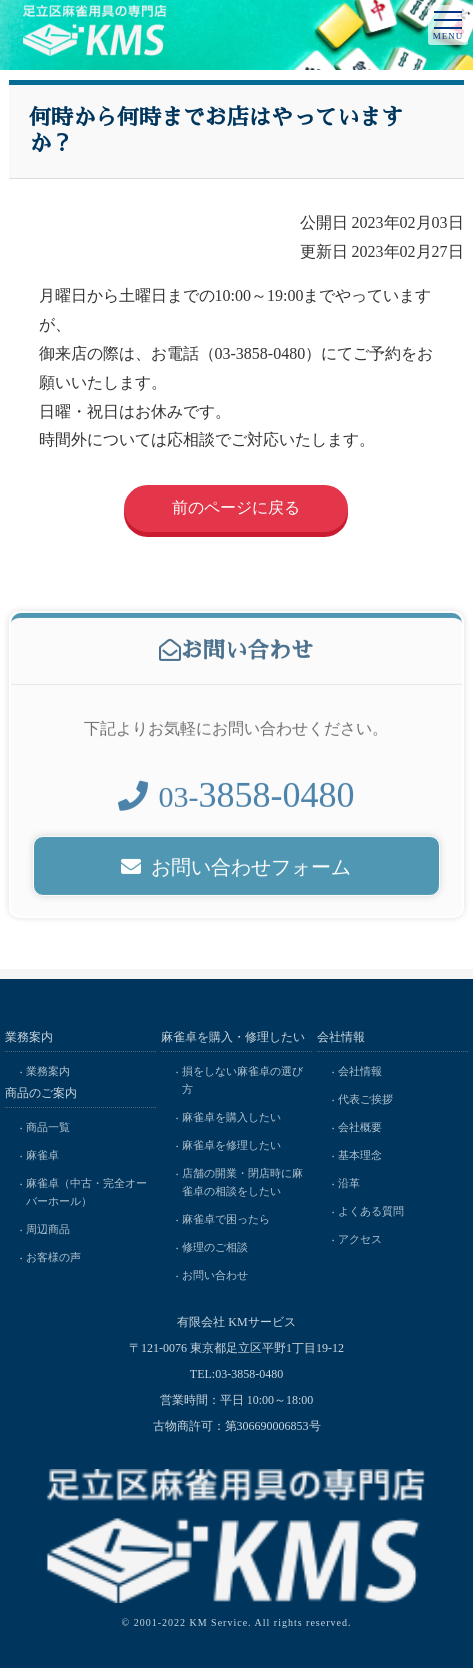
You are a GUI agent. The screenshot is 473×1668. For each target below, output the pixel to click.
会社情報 (360, 1071)
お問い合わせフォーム (236, 873)
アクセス (360, 1239)
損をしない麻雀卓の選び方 (242, 1080)
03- (236, 802)
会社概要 (360, 1127)
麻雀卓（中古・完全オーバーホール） (86, 1192)
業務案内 (48, 1071)
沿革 (349, 1183)
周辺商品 (48, 1229)
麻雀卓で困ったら (226, 1219)
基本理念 (360, 1155)
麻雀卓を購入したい (231, 1117)
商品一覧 (48, 1127)
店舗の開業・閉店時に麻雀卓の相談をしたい (242, 1182)
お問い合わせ (215, 1275)
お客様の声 (53, 1257)
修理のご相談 (215, 1247)
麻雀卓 (42, 1155)
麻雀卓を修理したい (231, 1145)
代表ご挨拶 (365, 1099)
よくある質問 (371, 1211)
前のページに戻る (236, 507)
